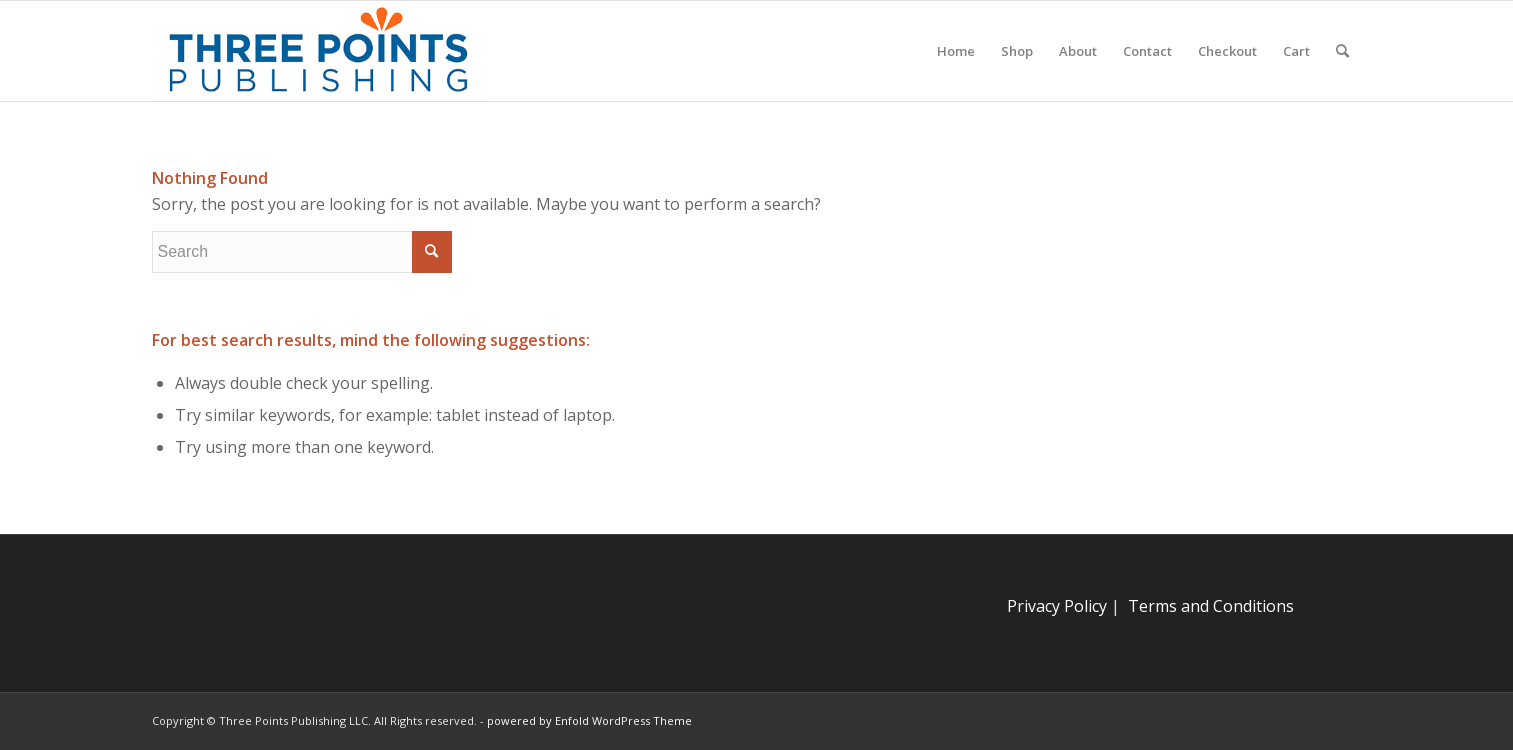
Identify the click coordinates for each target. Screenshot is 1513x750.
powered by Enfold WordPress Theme (589, 720)
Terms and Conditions (1211, 606)
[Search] (1342, 51)
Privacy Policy (1057, 606)
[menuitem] (956, 51)
